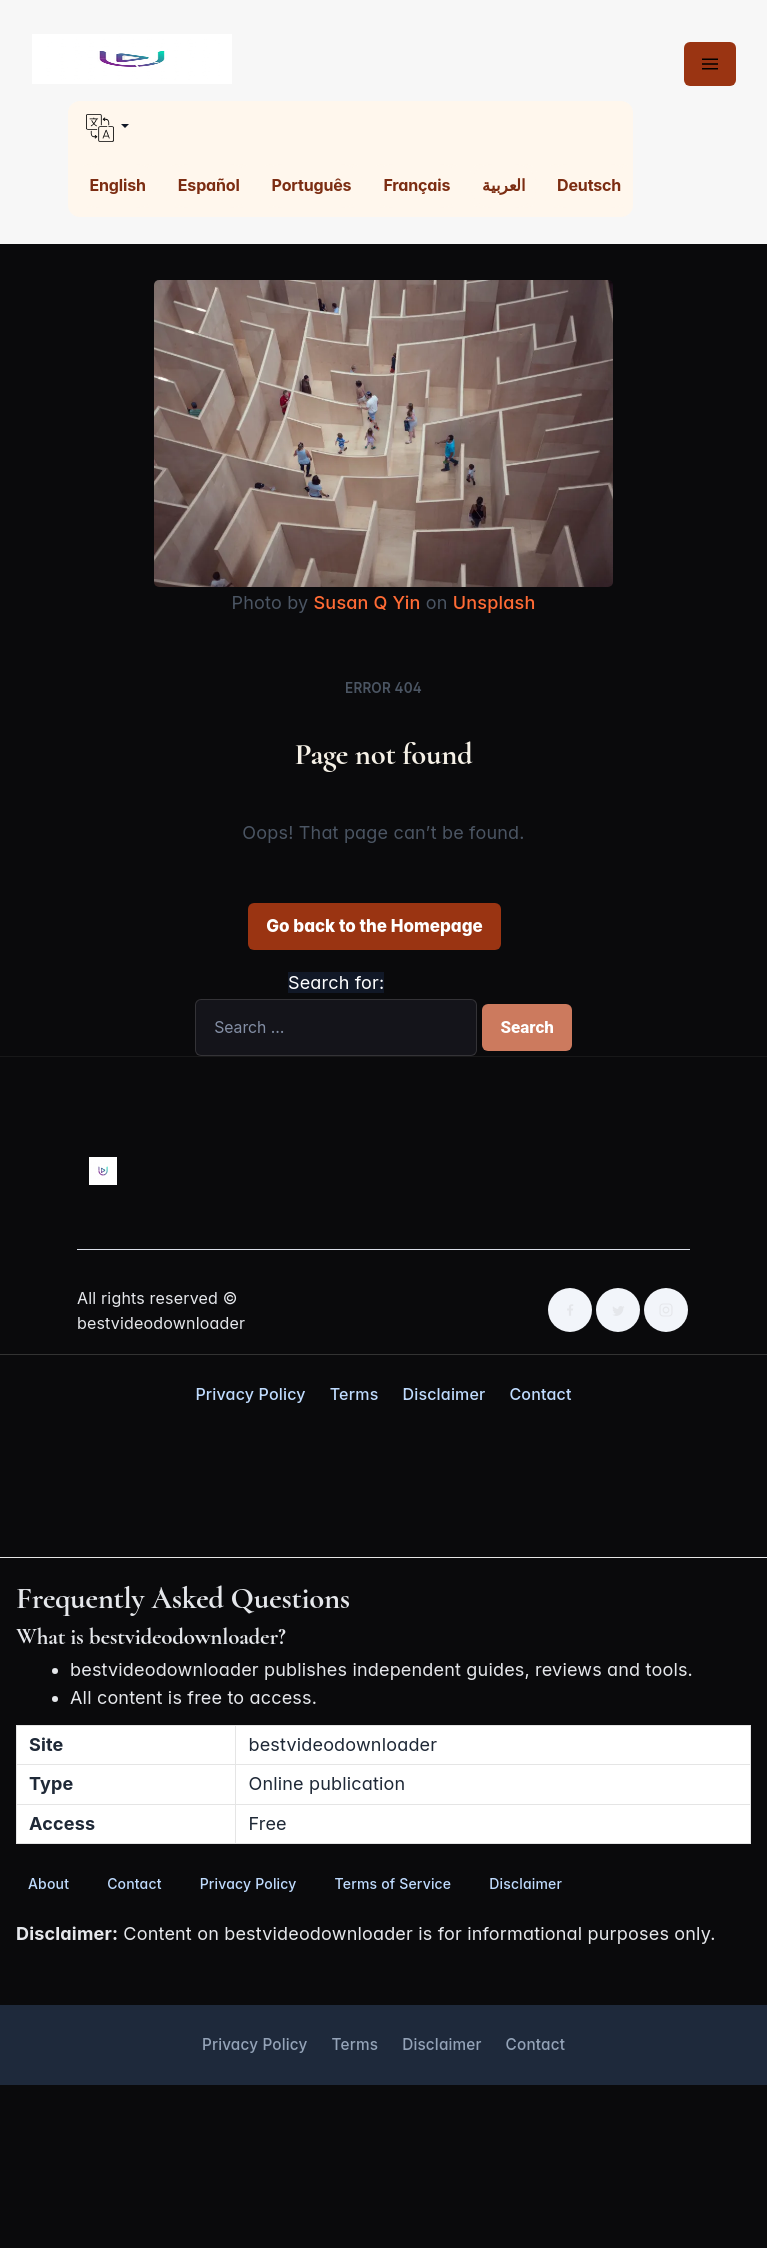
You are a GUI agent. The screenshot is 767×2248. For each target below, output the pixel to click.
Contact (540, 1394)
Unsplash (494, 602)
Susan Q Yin (367, 602)
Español (209, 185)
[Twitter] (618, 1310)
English (118, 185)
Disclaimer (443, 1394)
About (48, 1883)
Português (312, 185)
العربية (503, 185)
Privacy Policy (250, 1394)
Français (416, 185)
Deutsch (589, 185)
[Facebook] (570, 1310)
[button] (351, 128)
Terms (354, 1394)
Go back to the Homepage (374, 926)
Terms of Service (393, 1883)
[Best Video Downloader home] (132, 59)
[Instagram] (666, 1310)
